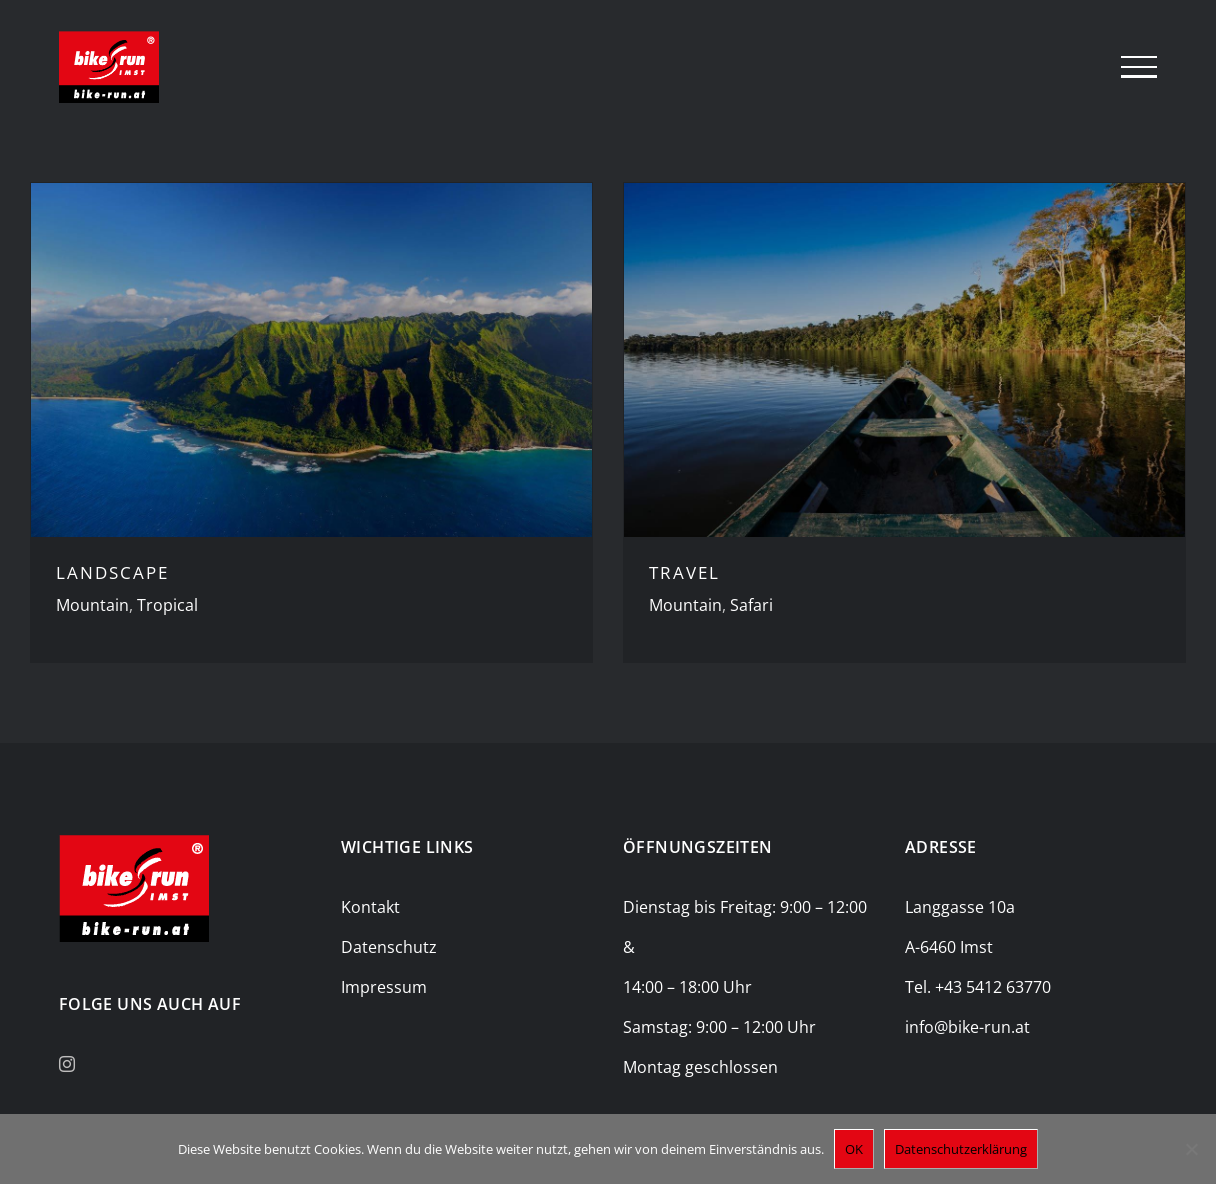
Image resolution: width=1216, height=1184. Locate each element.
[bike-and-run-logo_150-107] (134, 843)
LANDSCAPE (112, 572)
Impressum (384, 987)
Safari (751, 605)
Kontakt (370, 907)
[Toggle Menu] (1139, 67)
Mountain (92, 605)
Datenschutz (389, 947)
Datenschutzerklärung (961, 1149)
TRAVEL (684, 572)
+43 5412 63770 (993, 987)
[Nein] (1191, 1149)
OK (854, 1149)
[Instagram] (67, 1064)
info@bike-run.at (967, 1027)
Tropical (167, 605)
